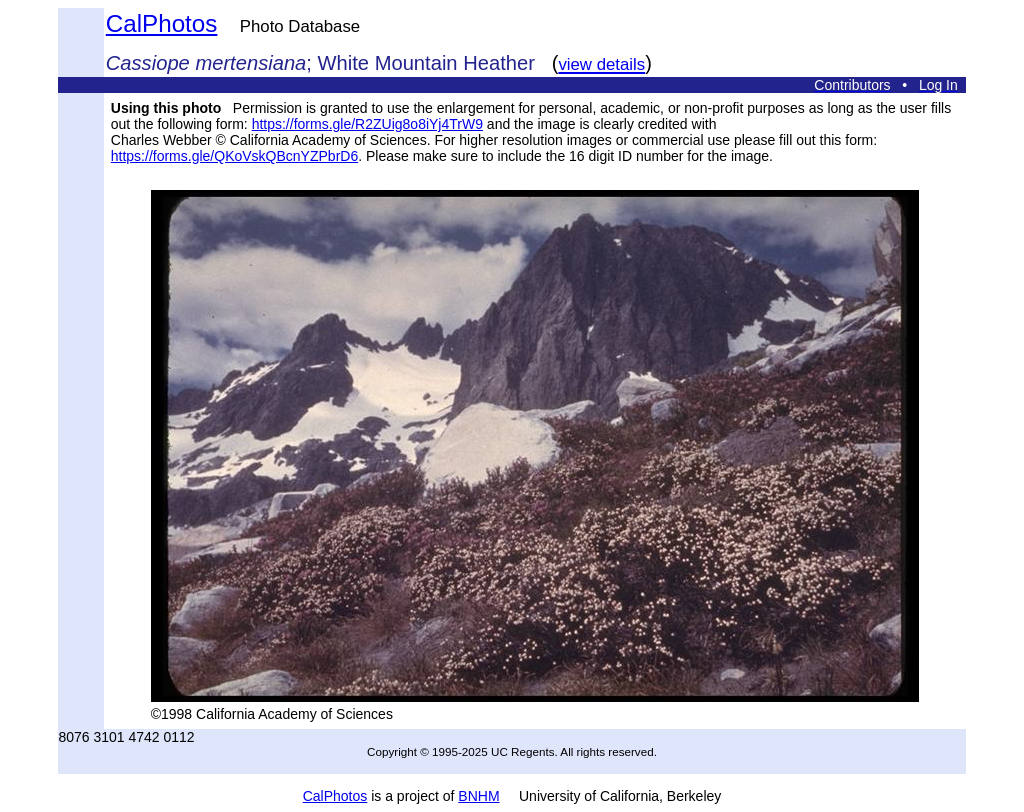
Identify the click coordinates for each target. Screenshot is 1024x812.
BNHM (478, 796)
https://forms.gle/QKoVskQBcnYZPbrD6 (234, 156)
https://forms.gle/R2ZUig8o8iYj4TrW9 (367, 124)
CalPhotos (162, 23)
